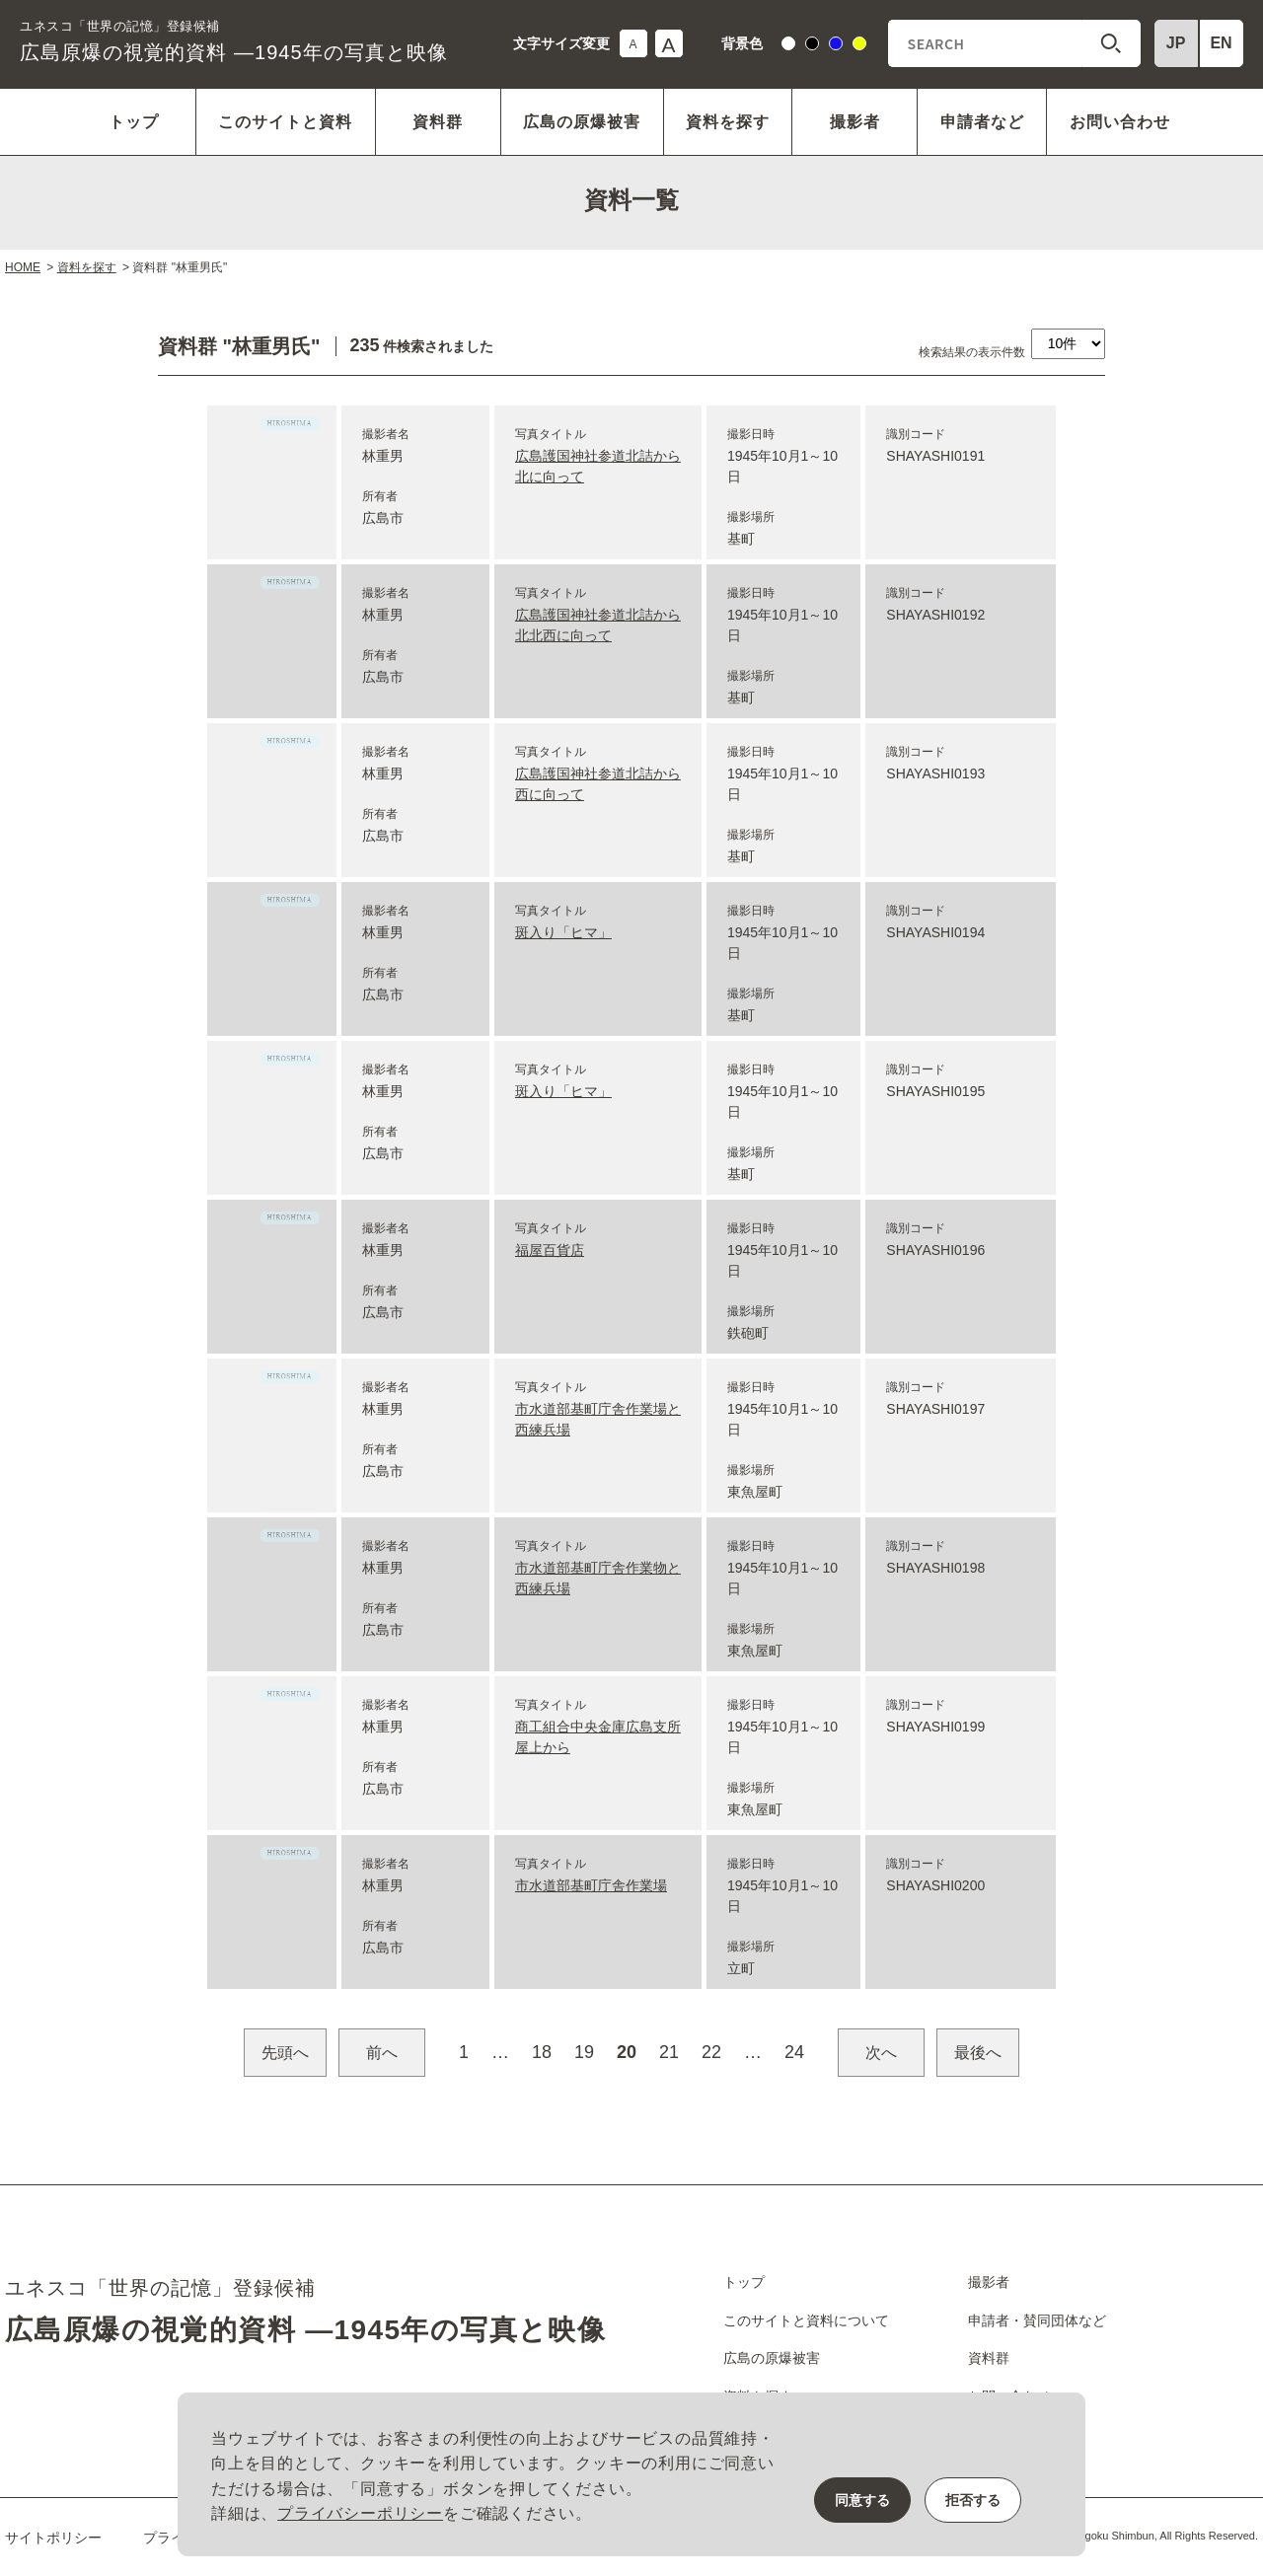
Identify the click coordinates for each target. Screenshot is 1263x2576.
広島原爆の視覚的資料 (233, 40)
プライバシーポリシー (360, 2513)
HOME (22, 267)
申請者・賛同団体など (1037, 2320)
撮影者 (855, 121)
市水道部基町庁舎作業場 (591, 1885)
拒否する (973, 2500)
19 (584, 2052)
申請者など (982, 121)
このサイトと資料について (806, 2320)
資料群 (437, 121)
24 (794, 2052)
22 (711, 2052)
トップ (134, 121)
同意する (862, 2500)
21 (669, 2052)
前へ (382, 2052)
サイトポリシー (53, 2537)
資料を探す (728, 121)
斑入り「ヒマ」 (563, 932)
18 (542, 2052)
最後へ (978, 2052)
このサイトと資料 (285, 121)
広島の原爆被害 (581, 121)
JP (1176, 43)
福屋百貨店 (549, 1250)
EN (1220, 43)
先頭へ (285, 2052)
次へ (881, 2052)
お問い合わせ (1120, 121)
